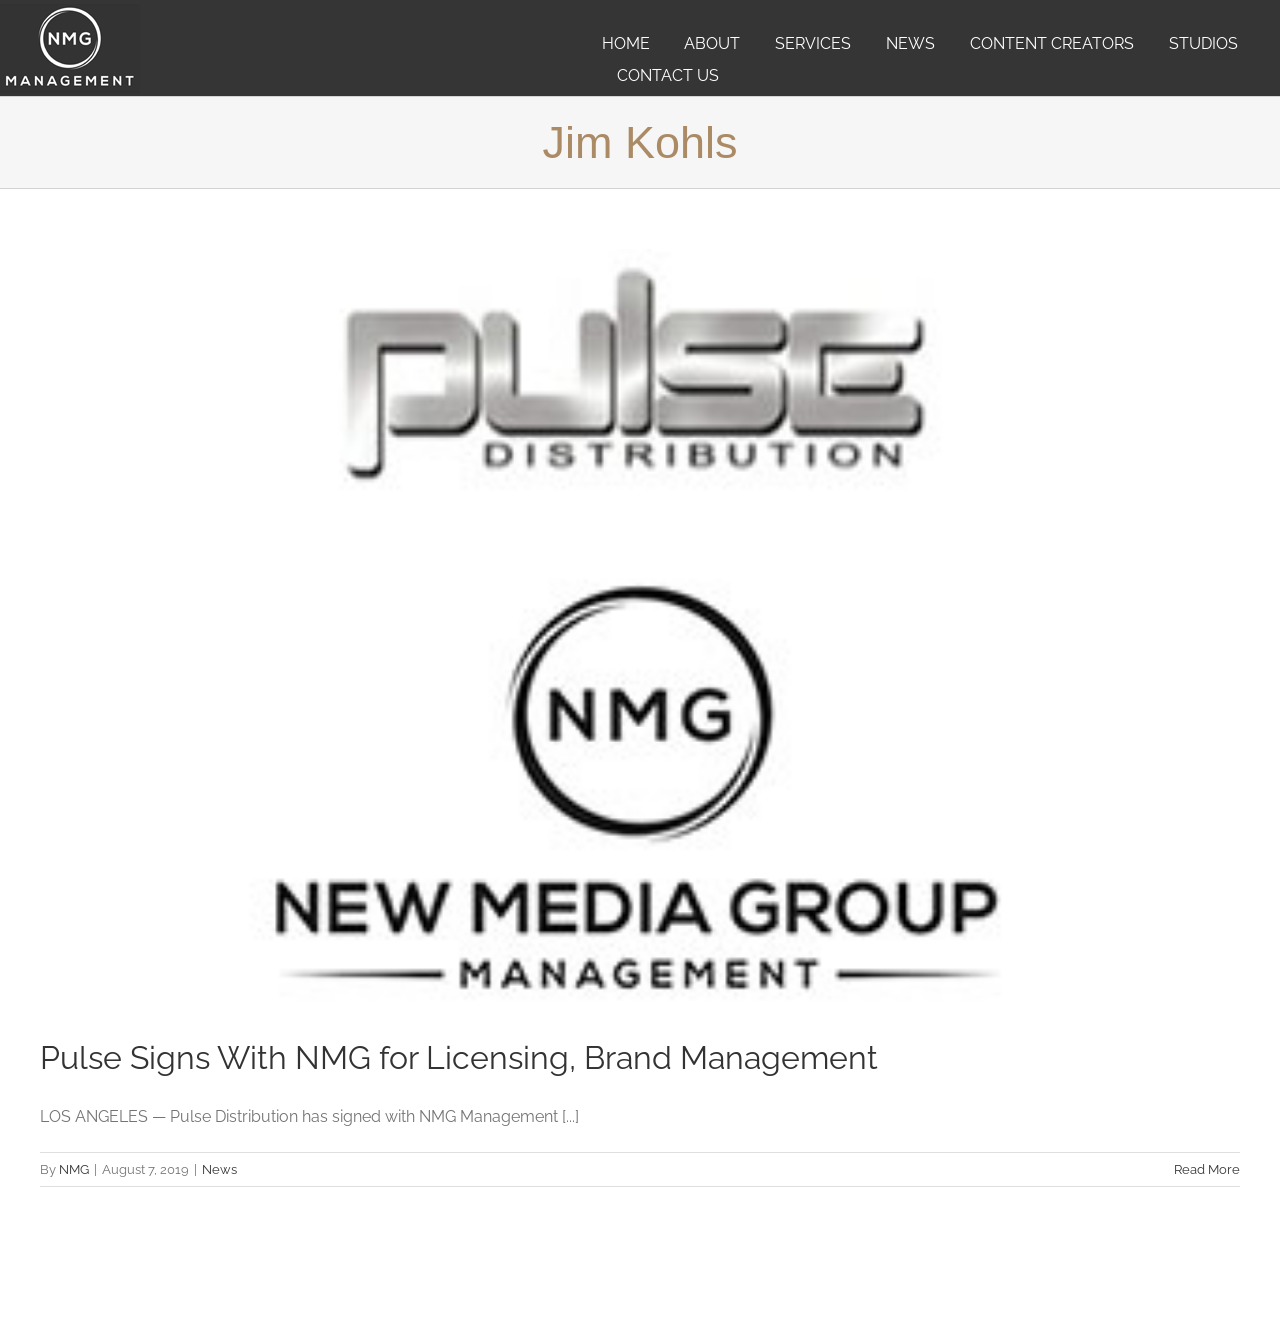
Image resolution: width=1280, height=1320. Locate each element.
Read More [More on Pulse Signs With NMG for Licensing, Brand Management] (1207, 1169)
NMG (74, 1169)
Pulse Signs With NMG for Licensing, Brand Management (459, 1057)
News (219, 1169)
